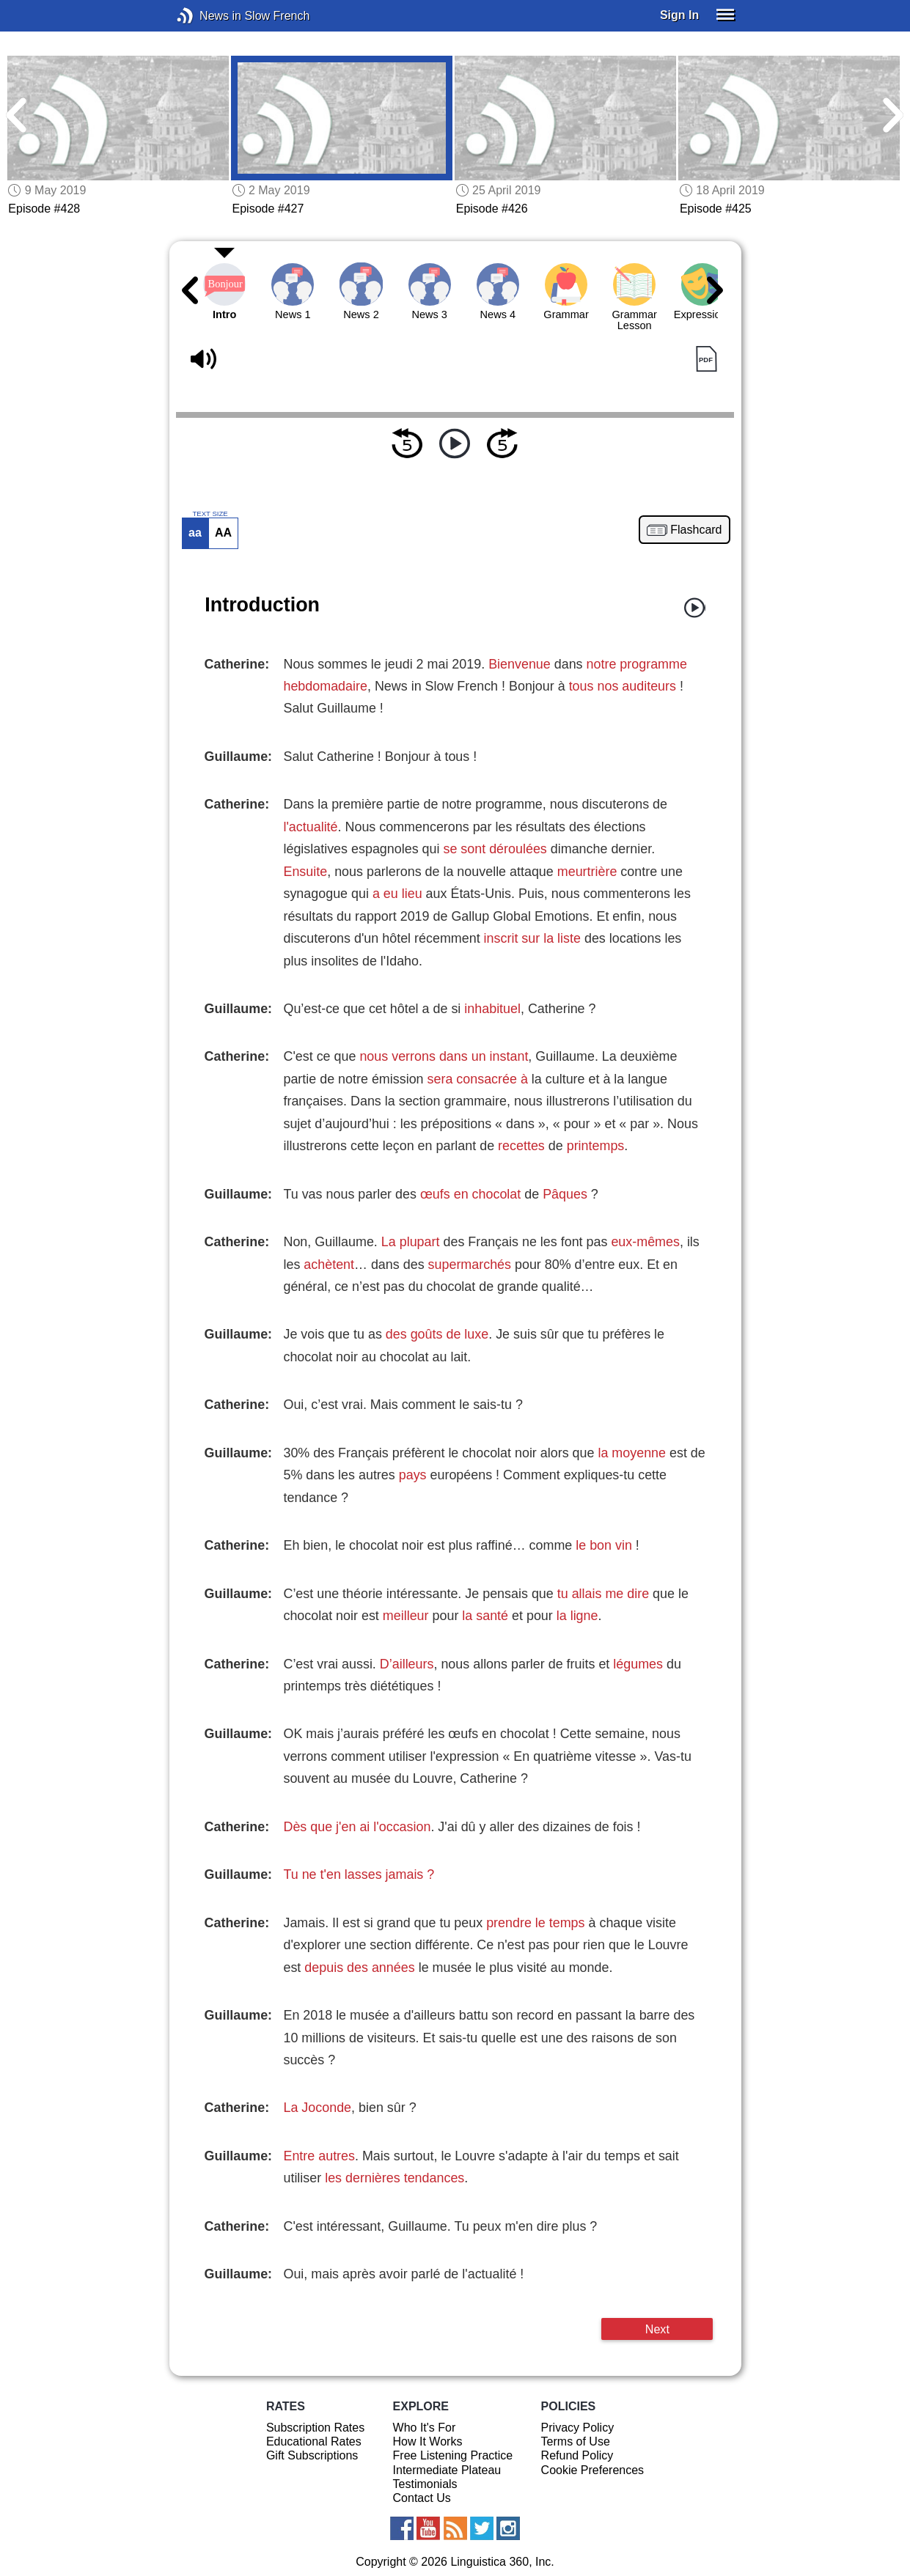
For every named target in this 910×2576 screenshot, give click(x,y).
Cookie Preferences (593, 2470)
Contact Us (422, 2498)
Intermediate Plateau (447, 2470)
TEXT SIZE (209, 514)
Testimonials (425, 2484)
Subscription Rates (315, 2427)
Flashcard (696, 530)
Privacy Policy (577, 2427)
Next (657, 2329)
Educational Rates (314, 2441)
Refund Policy (577, 2455)
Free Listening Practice (453, 2455)
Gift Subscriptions (312, 2455)
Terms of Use (575, 2441)
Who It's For (424, 2427)
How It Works (428, 2441)
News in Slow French (207, 16)
